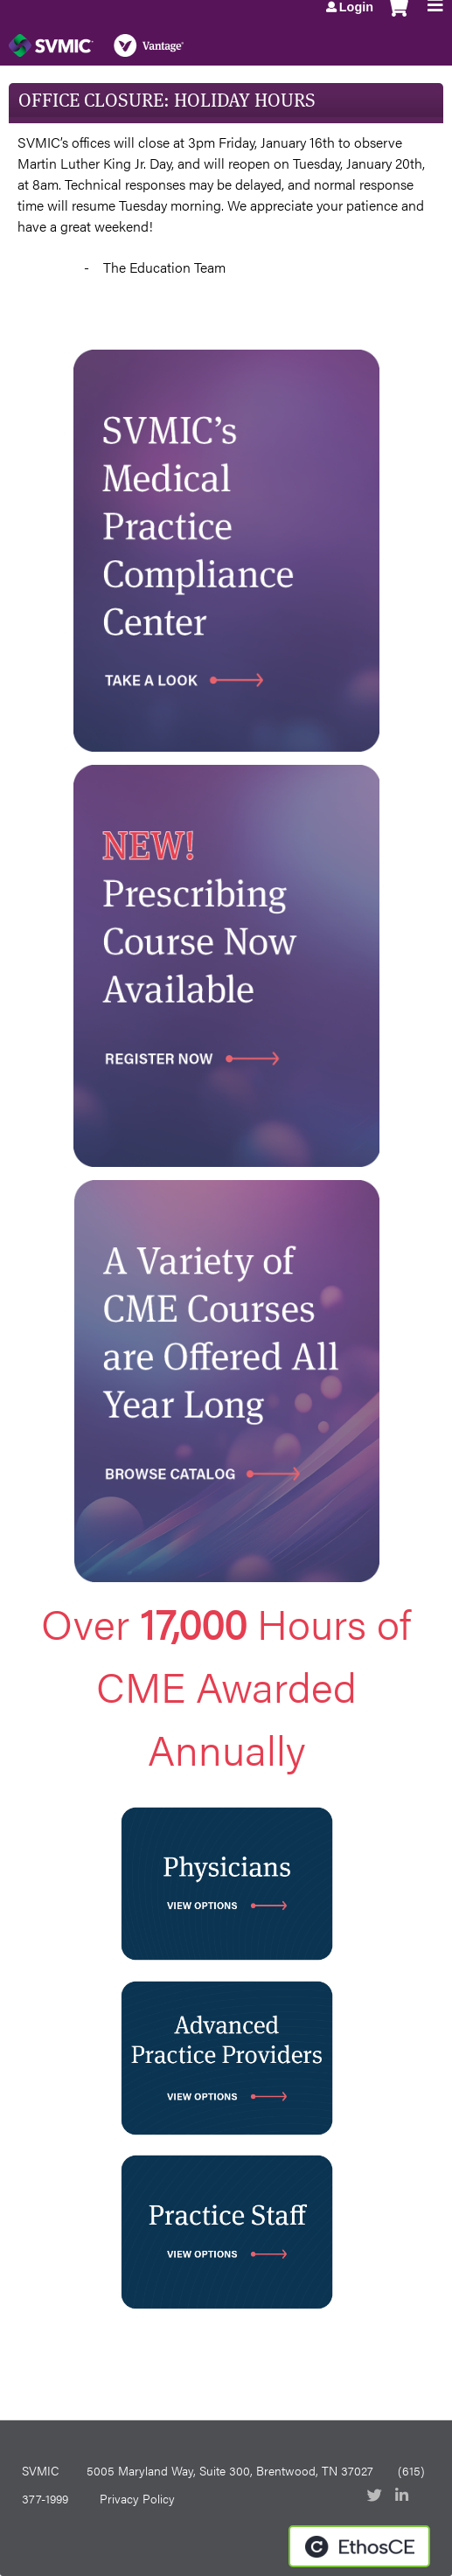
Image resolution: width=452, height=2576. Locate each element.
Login (356, 7)
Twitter (376, 2496)
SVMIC (40, 2470)
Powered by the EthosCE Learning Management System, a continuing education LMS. (359, 2546)
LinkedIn (404, 2496)
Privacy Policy (137, 2498)
